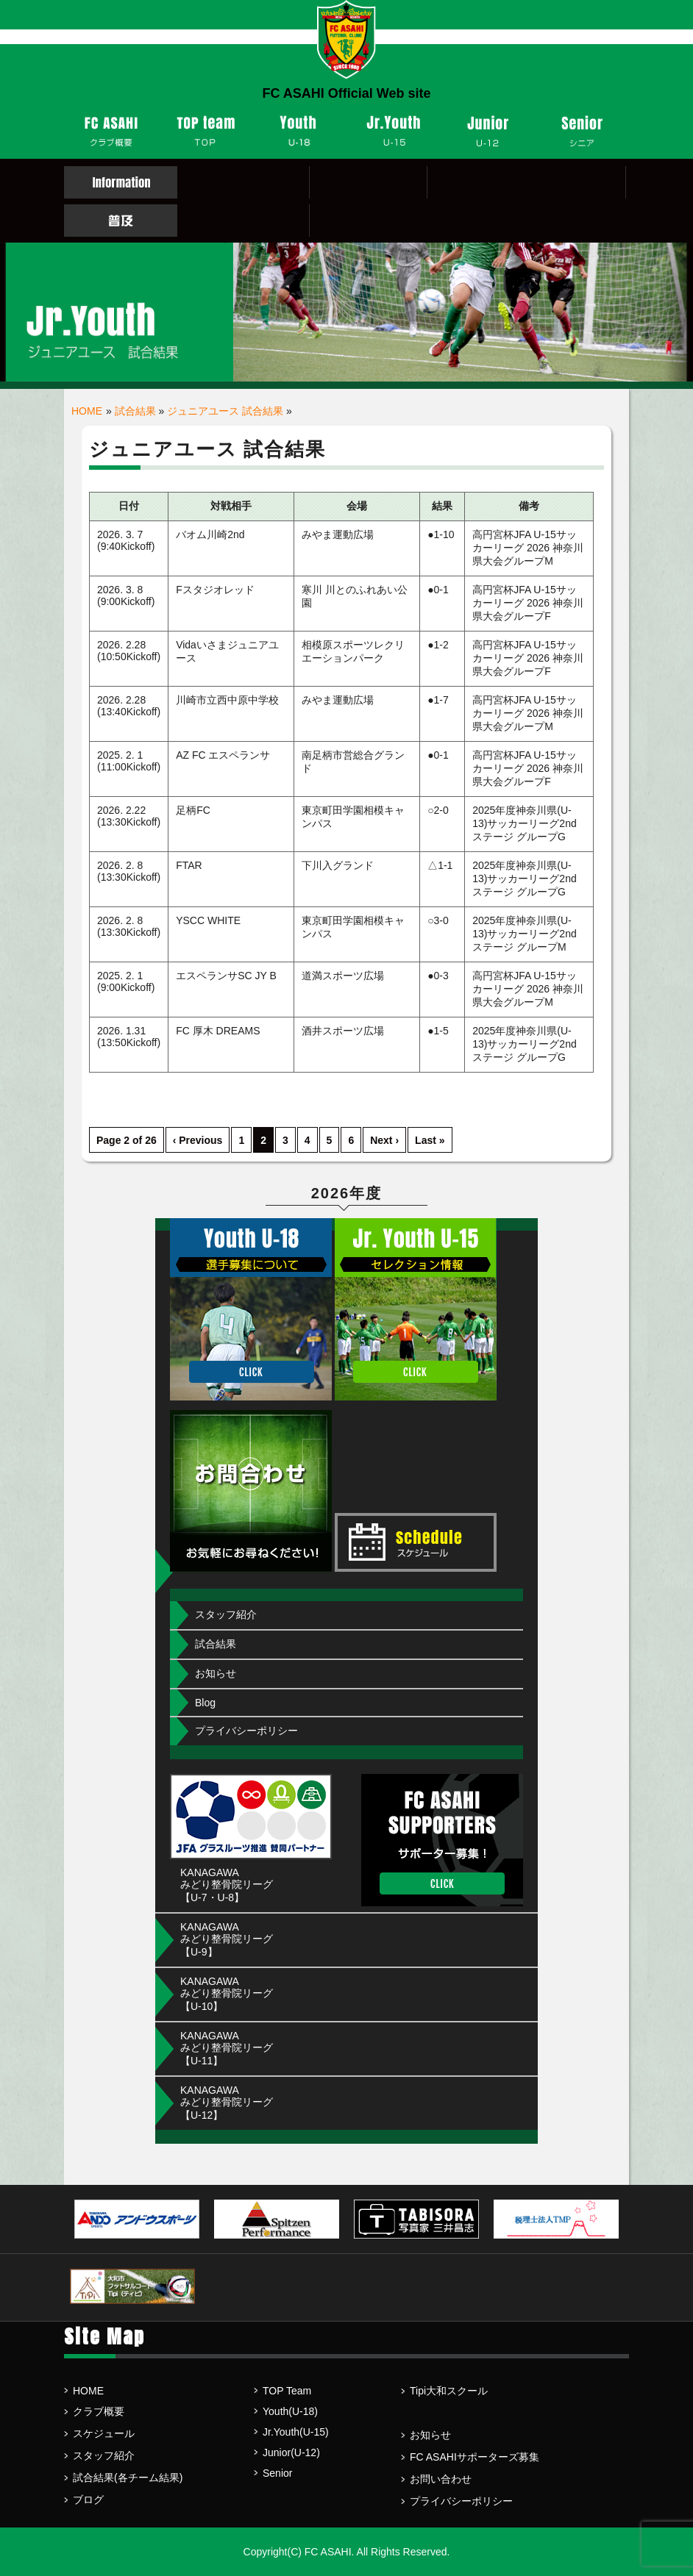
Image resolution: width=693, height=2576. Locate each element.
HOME (86, 411)
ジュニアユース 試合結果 (225, 411)
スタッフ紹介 (226, 1614)
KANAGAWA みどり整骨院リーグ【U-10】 (226, 1993)
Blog (205, 1703)
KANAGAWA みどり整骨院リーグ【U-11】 (226, 2048)
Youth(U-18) (290, 2411)
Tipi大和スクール (449, 2391)
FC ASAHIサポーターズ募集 (474, 2457)
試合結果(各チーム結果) (127, 2477)
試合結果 (135, 411)
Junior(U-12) (291, 2452)
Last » (429, 1140)
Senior (277, 2473)
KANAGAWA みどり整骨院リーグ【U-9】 (226, 1939)
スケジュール (104, 2433)
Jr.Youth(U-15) (296, 2432)
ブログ (88, 2499)
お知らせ (215, 1673)
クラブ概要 (98, 2411)
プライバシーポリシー (246, 1730)
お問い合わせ (441, 2479)
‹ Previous (198, 1140)
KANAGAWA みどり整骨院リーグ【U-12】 (226, 2102)
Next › (384, 1140)
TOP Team (287, 2391)
